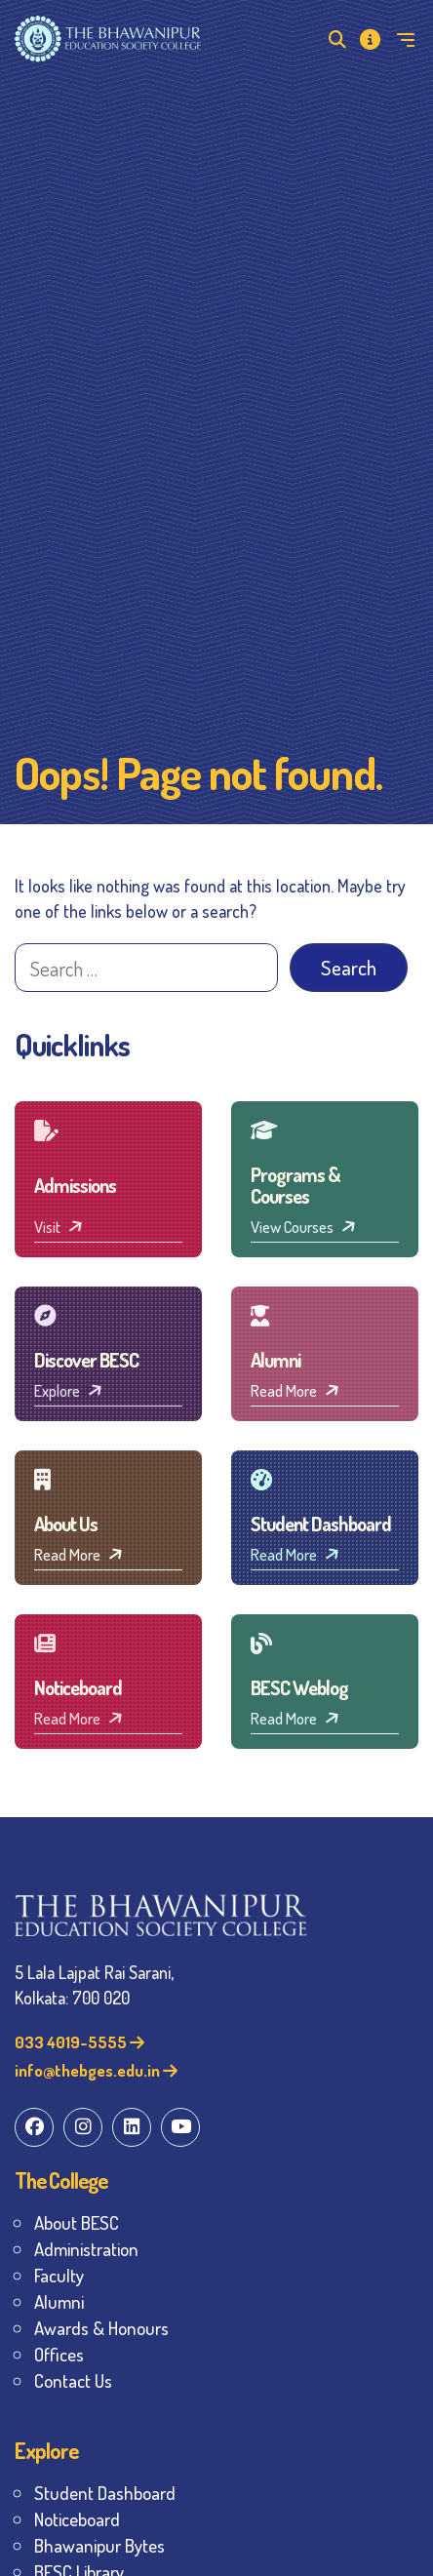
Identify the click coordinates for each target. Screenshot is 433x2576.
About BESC (76, 2222)
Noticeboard (77, 2519)
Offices (59, 2354)
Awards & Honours (101, 2328)
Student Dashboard (105, 2492)
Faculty (59, 2275)
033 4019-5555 (79, 2042)
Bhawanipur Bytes (99, 2545)
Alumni (59, 2301)
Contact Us (73, 2380)
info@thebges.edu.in (96, 2070)
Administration (86, 2249)
